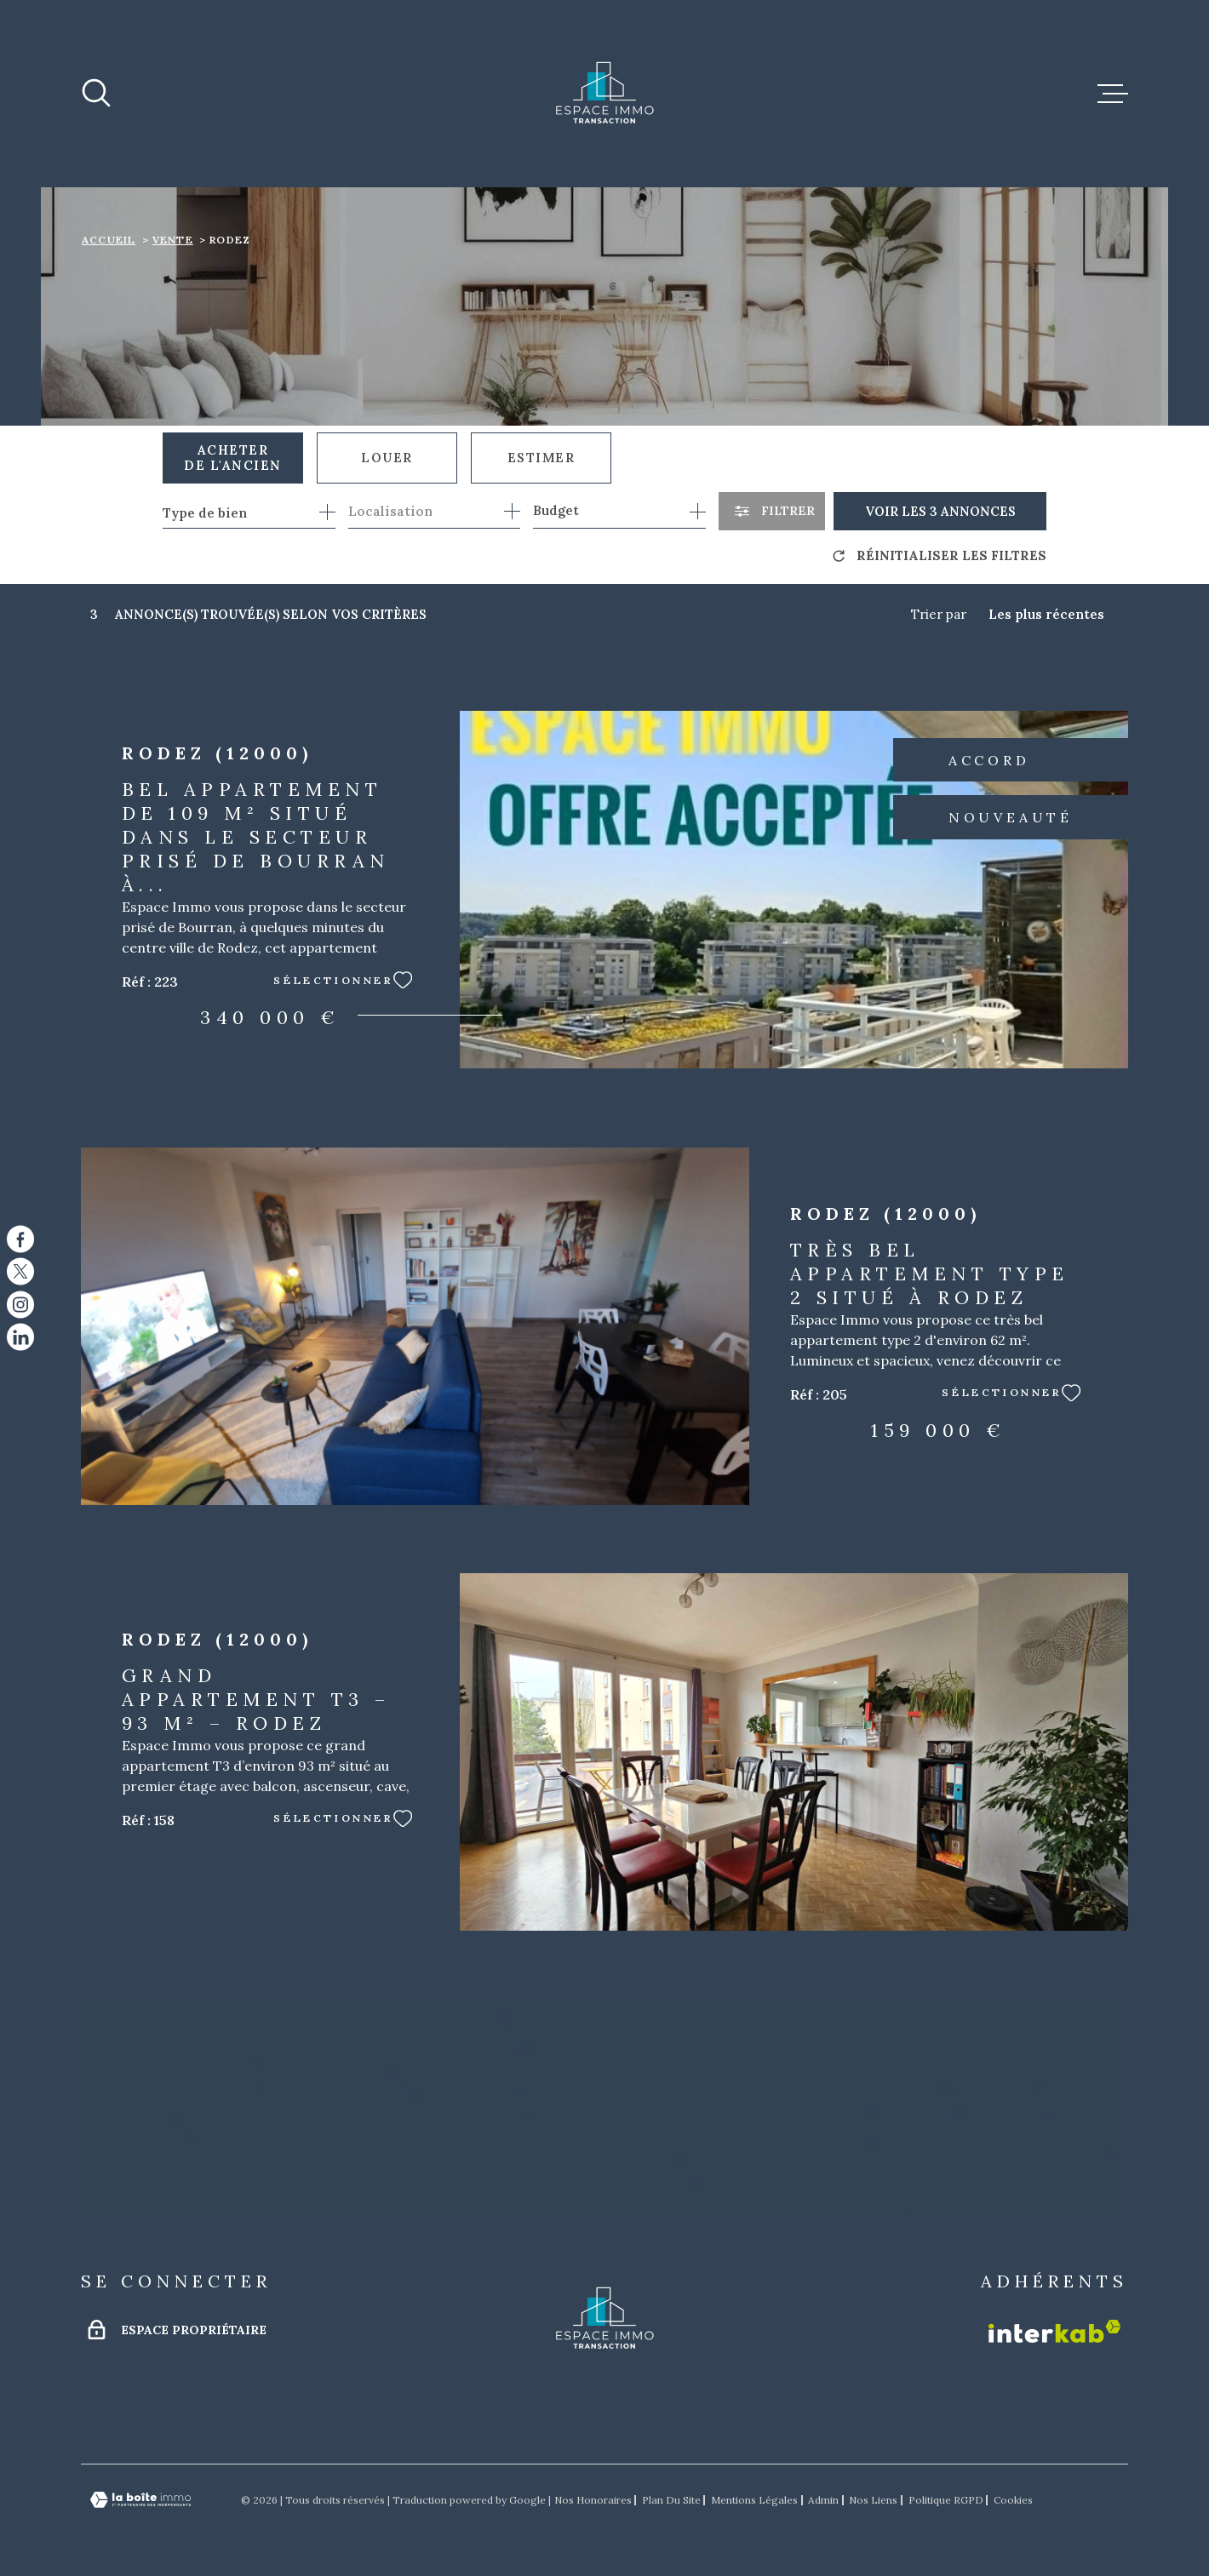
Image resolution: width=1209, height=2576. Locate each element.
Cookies (1013, 2500)
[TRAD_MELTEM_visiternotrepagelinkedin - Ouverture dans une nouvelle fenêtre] (20, 1337)
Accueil (108, 239)
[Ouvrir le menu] (1112, 93)
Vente (172, 239)
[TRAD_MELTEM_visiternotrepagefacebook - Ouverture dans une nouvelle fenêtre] (20, 1238)
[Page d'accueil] (604, 94)
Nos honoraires (593, 2499)
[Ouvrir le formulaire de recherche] (772, 511)
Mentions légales (754, 2499)
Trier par (938, 614)
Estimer (541, 457)
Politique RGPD (945, 2499)
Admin (823, 2499)
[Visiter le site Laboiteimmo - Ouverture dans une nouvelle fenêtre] (140, 2500)
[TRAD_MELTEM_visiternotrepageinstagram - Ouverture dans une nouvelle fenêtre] (20, 1304)
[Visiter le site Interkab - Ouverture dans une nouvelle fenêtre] (1054, 2331)
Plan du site (671, 2499)
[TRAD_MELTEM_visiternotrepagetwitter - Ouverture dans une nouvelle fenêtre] (20, 1271)
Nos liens (873, 2499)
